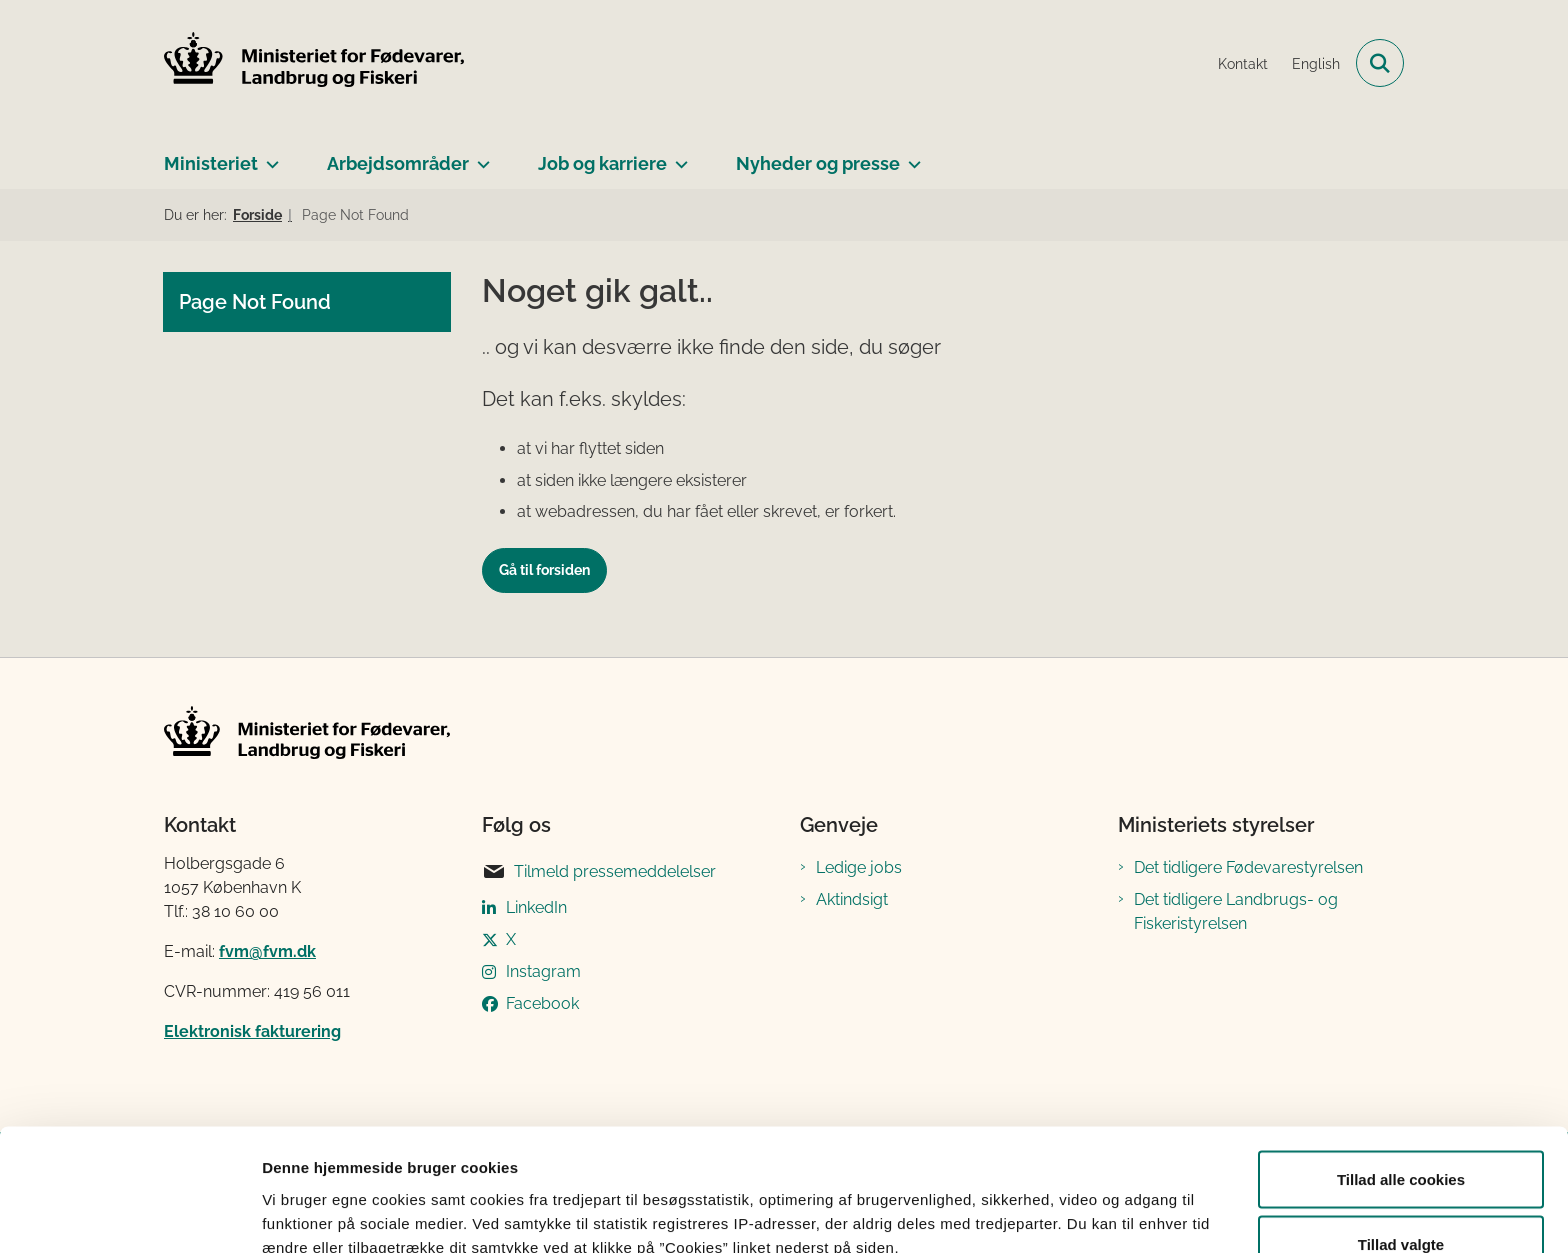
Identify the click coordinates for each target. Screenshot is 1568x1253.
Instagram (543, 971)
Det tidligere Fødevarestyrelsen (1248, 867)
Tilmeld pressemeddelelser (599, 872)
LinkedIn (536, 907)
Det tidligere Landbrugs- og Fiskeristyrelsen (1236, 911)
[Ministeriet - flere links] (268, 156)
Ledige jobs (859, 867)
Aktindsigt (852, 899)
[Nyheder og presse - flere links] (910, 156)
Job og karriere (602, 163)
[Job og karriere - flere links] (677, 156)
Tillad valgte (1401, 1134)
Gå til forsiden (544, 570)
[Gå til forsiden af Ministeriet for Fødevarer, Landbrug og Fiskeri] (314, 63)
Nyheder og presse (818, 163)
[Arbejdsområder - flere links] (479, 156)
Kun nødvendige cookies (1401, 1199)
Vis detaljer (1039, 1201)
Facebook (542, 1003)
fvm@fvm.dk (267, 951)
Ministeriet (211, 163)
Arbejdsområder (398, 163)
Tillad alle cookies (1401, 1068)
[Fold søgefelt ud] (1380, 63)
